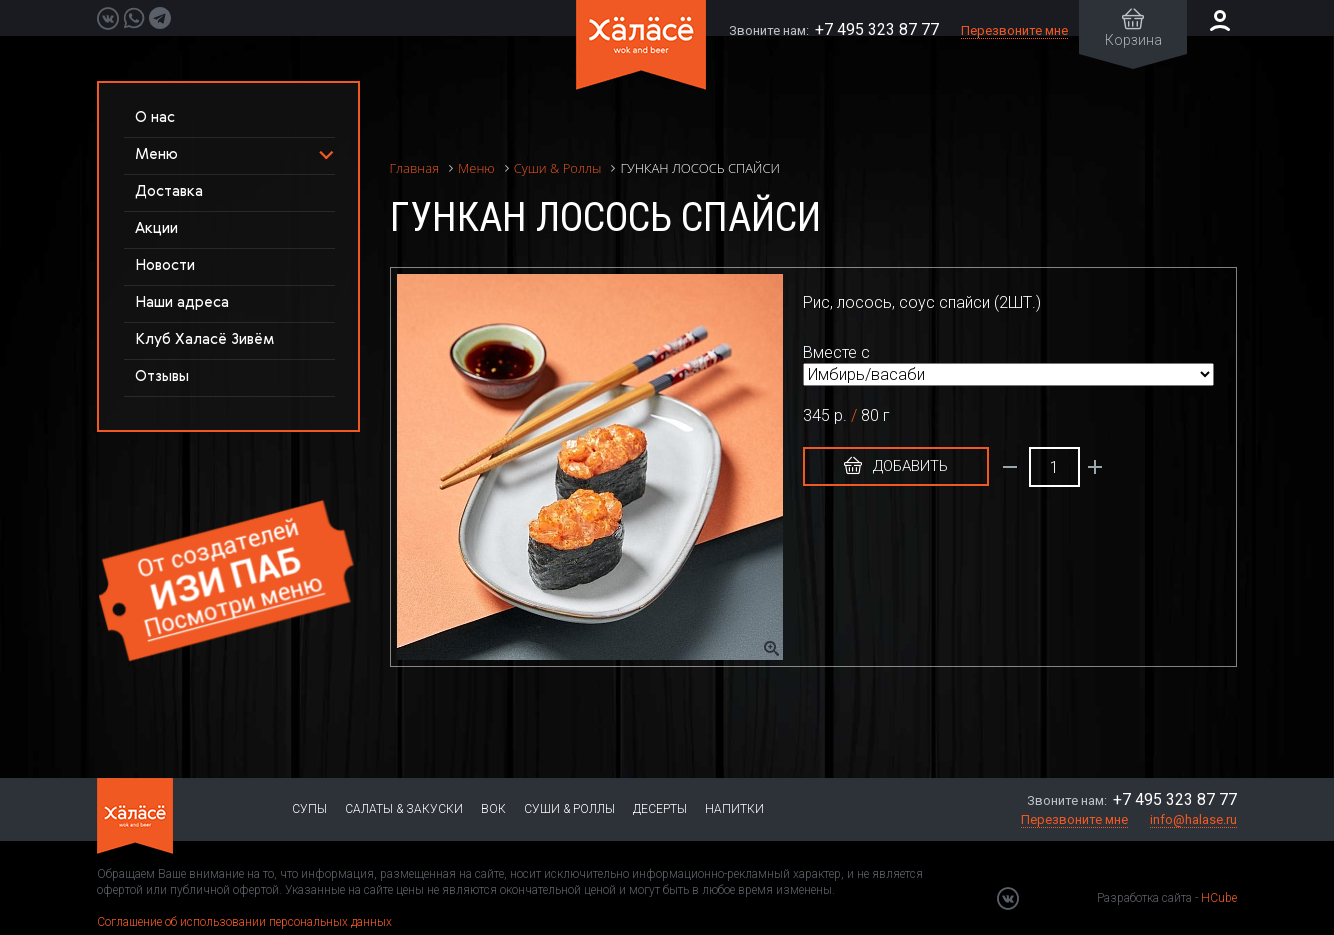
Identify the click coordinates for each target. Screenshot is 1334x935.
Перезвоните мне (1014, 30)
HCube (1219, 898)
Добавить (896, 466)
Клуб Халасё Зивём (204, 339)
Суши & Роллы (569, 809)
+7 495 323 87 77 (877, 29)
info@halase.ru (1193, 819)
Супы (309, 809)
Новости (165, 265)
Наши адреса (182, 302)
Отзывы (162, 376)
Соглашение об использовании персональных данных (244, 922)
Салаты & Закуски (404, 809)
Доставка (169, 191)
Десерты (660, 809)
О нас (155, 117)
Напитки (734, 809)
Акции (156, 228)
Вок (493, 809)
